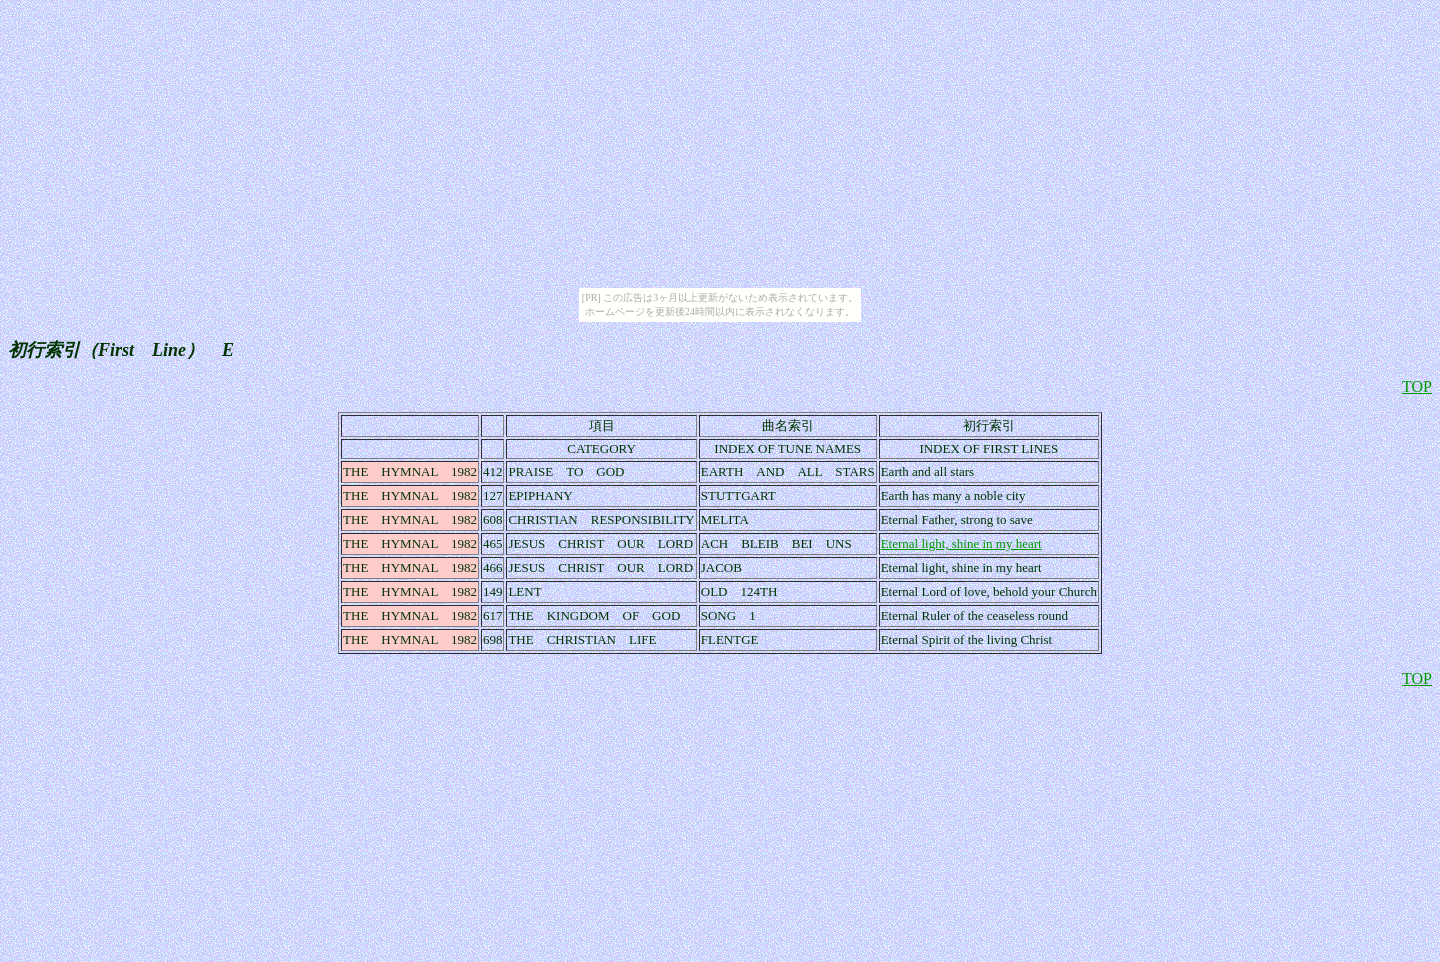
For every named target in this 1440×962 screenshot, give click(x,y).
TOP (1417, 386)
